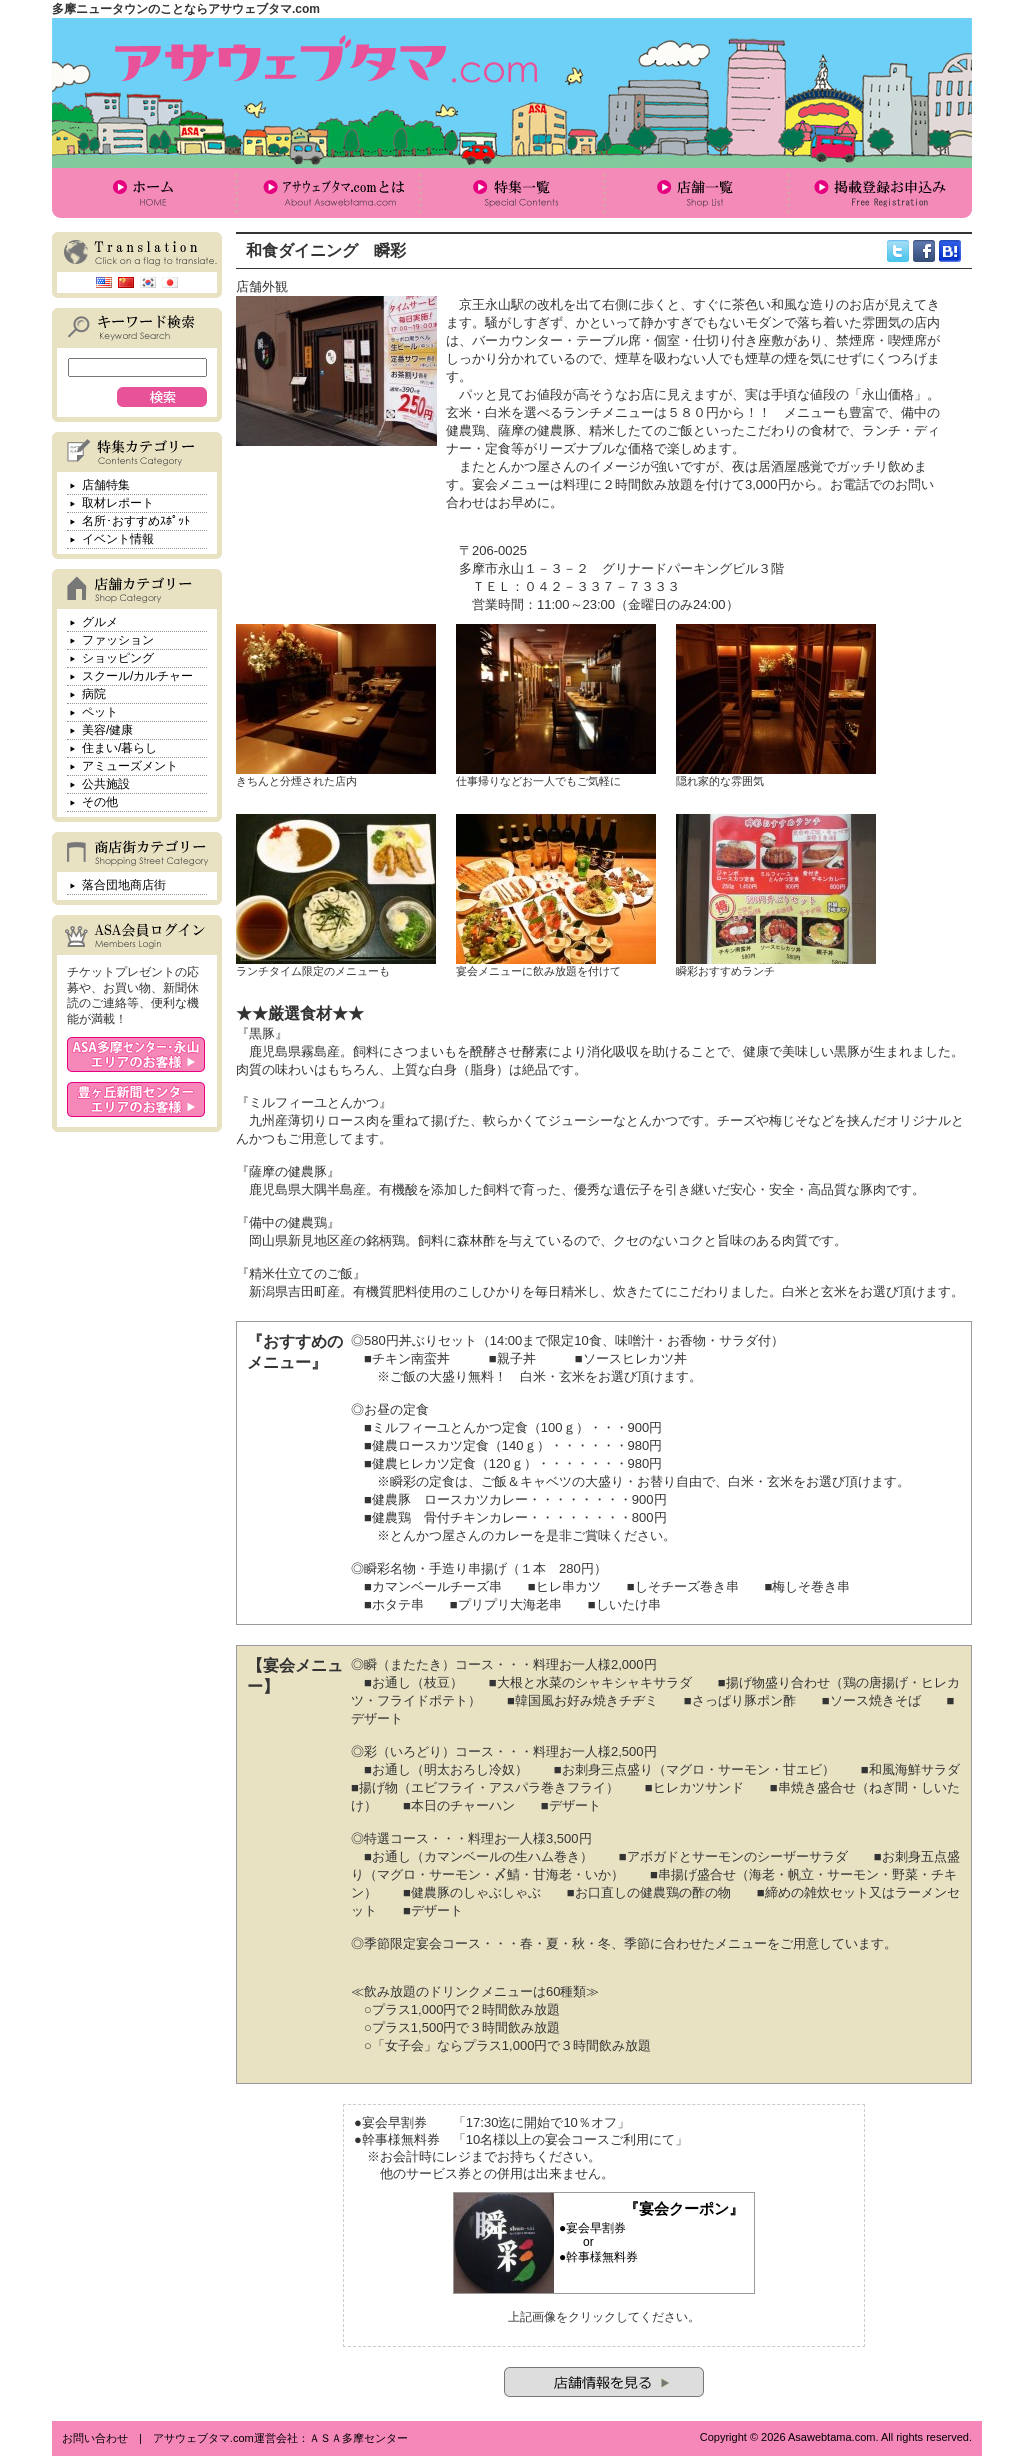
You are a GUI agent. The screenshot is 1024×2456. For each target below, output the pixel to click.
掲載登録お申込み (880, 193)
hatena (950, 251)
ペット (100, 712)
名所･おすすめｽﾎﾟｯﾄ (136, 521)
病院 (94, 694)
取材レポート (118, 503)
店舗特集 (106, 485)
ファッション (118, 640)
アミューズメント (130, 766)
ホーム (144, 193)
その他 (100, 802)
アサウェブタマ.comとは (328, 193)
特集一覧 (512, 193)
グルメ (100, 622)
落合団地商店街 (124, 885)
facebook (924, 251)
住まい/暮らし (119, 748)
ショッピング (118, 658)
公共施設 (106, 784)
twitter (898, 251)
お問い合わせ (95, 2438)
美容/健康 (107, 730)
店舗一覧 (696, 193)
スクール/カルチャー (137, 676)
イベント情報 (118, 539)
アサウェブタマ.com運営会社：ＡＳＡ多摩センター (280, 2438)
